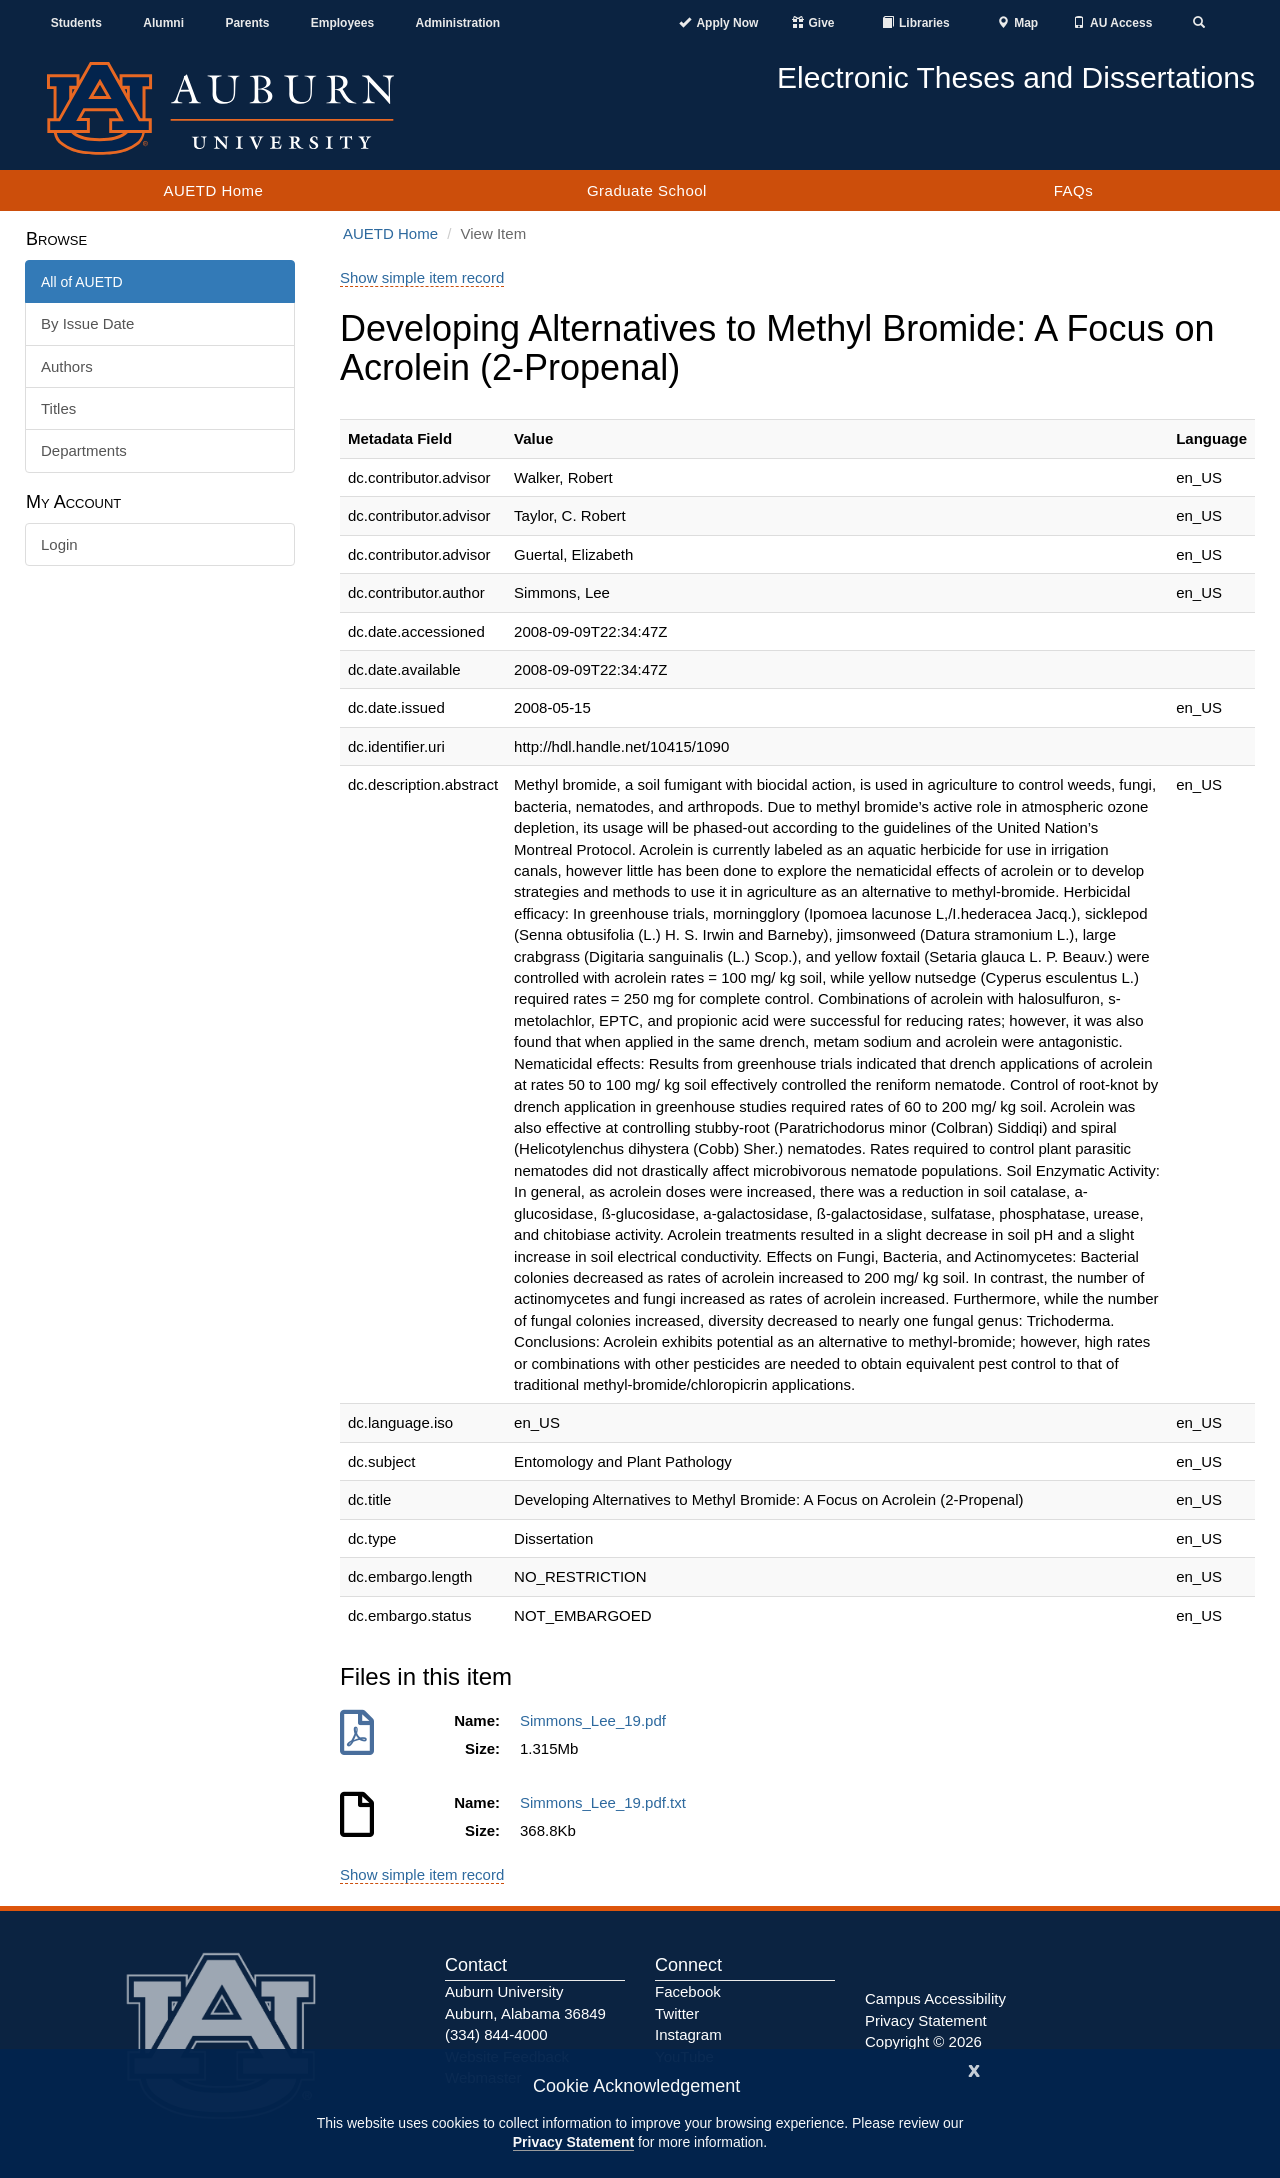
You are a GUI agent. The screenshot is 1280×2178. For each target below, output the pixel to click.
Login (59, 544)
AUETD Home (213, 190)
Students (76, 23)
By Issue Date (87, 323)
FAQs (1074, 190)
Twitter (677, 2013)
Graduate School (647, 190)
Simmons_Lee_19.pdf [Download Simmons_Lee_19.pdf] (597, 1720)
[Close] (974, 2068)
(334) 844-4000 (496, 2034)
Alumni (163, 23)
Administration (457, 23)
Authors (67, 366)
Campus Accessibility (935, 1998)
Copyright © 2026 (923, 2041)
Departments (84, 450)
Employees (342, 23)
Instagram (688, 2034)
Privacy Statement (573, 2142)
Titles (58, 408)
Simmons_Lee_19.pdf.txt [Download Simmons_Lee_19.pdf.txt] (607, 1802)
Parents (247, 23)
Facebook (688, 1991)
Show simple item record (422, 277)
